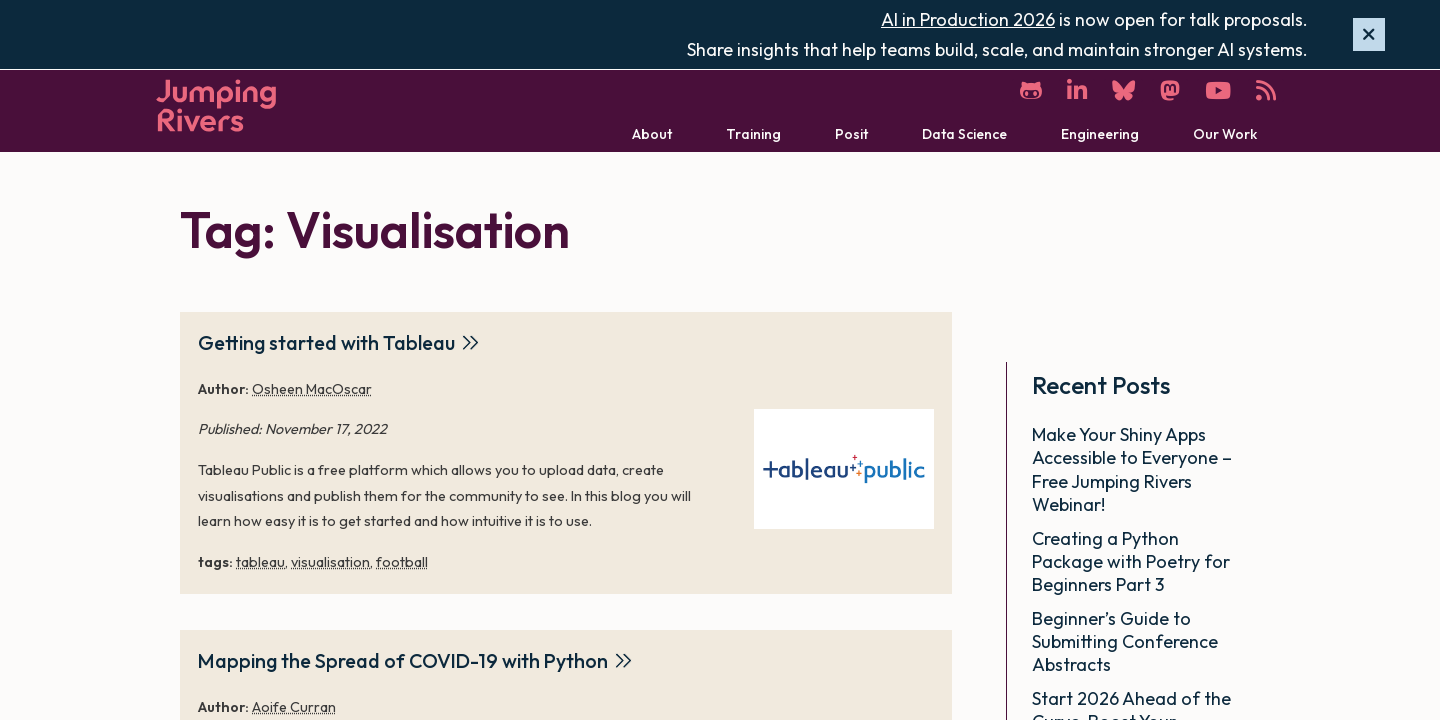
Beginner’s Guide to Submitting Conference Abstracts (1125, 642)
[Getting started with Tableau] (844, 469)
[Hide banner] (1369, 35)
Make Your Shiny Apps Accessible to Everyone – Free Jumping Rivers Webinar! (1132, 469)
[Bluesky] (1123, 90)
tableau (260, 562)
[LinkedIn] (1077, 90)
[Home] (216, 105)
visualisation (330, 562)
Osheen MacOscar (312, 389)
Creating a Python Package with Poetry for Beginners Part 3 (1131, 562)
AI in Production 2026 (968, 19)
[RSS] (1266, 90)
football (402, 562)
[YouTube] (1218, 90)
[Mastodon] (1170, 90)
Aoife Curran (294, 707)
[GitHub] (1031, 90)
